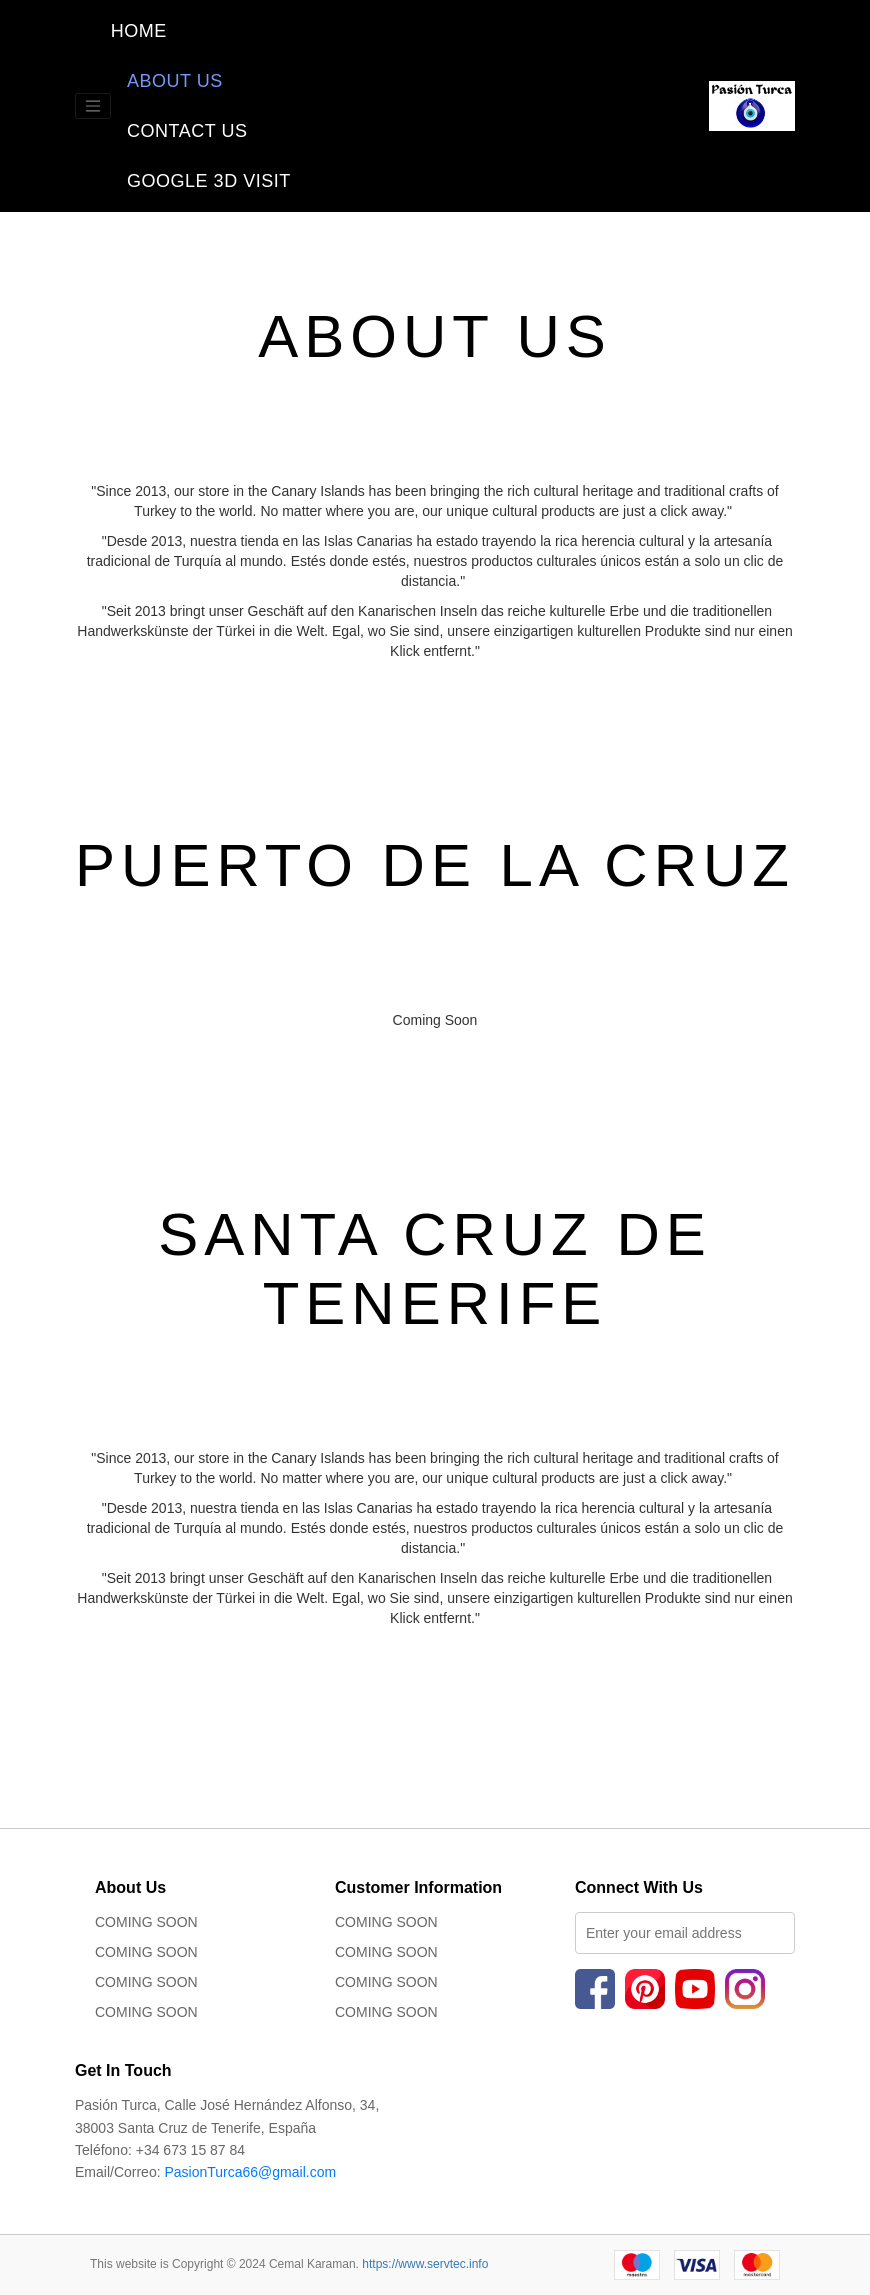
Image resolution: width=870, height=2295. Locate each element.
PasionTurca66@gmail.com (250, 2172)
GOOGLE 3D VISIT (200, 181)
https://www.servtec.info (425, 2264)
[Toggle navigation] (93, 106)
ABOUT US (175, 81)
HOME (190, 30)
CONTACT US (187, 131)
